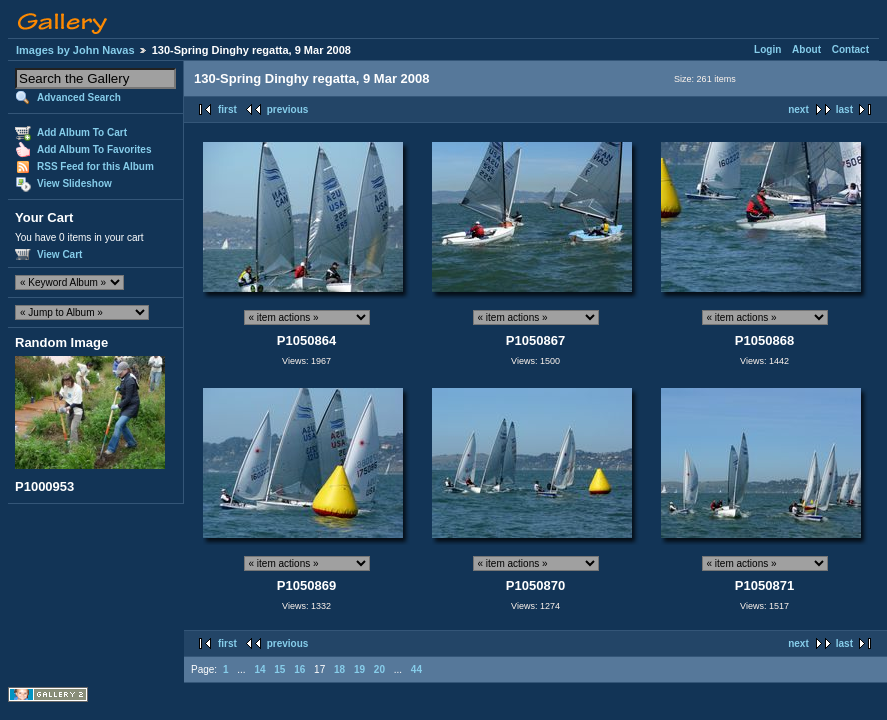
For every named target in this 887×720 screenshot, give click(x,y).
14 (259, 669)
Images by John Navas (75, 50)
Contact (850, 49)
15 (279, 669)
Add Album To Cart (82, 132)
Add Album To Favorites (94, 149)
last (844, 109)
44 (416, 669)
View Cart (59, 254)
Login (767, 49)
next (798, 109)
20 (379, 669)
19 (359, 669)
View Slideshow (74, 183)
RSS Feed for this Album (95, 166)
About (806, 49)
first (227, 109)
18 (339, 669)
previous (288, 109)
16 (299, 669)
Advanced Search (79, 97)
